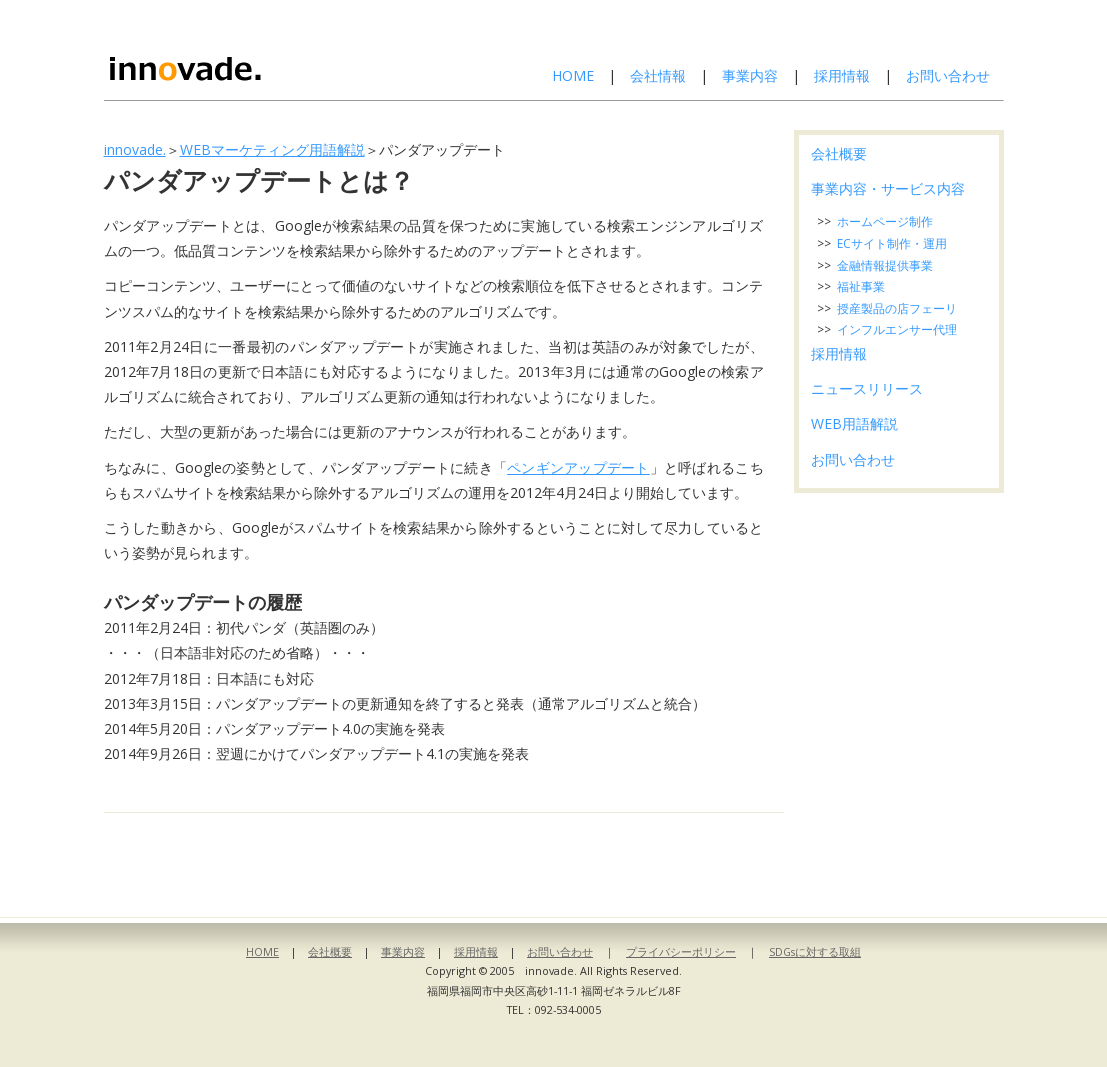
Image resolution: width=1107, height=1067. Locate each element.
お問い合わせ (948, 75)
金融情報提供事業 (885, 265)
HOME (573, 75)
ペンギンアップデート (578, 467)
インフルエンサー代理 (897, 329)
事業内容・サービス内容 (888, 188)
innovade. (135, 149)
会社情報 (658, 75)
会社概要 (839, 153)
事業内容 (750, 75)
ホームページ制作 (885, 221)
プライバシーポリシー (681, 951)
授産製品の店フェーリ (897, 308)
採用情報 (842, 75)
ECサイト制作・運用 (892, 243)
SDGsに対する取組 (815, 951)
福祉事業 (861, 286)
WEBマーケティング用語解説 (272, 149)
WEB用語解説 (854, 423)
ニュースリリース (867, 388)
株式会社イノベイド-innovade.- (237, 50)
